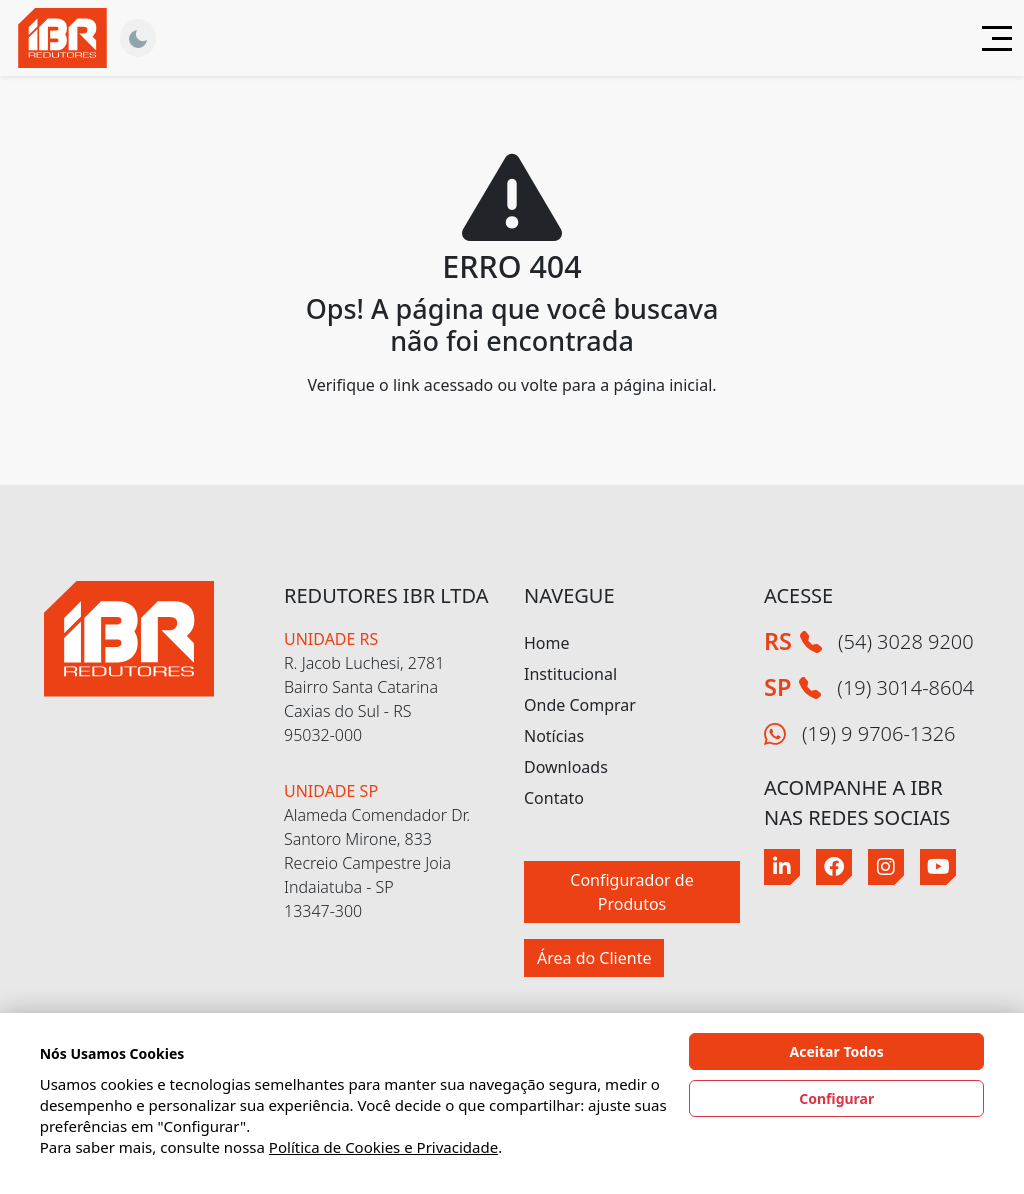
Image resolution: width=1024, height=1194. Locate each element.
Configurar (836, 1098)
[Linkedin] (782, 867)
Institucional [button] (570, 674)
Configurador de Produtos (631, 892)
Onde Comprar (580, 705)
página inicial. (664, 385)
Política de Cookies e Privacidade (383, 1147)
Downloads (566, 767)
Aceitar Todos (837, 1051)
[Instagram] (886, 867)
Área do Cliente (594, 958)
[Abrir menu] (989, 38)
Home (547, 643)
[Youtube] (938, 867)
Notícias (554, 736)
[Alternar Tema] (138, 38)
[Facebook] (834, 867)
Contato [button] (554, 798)
